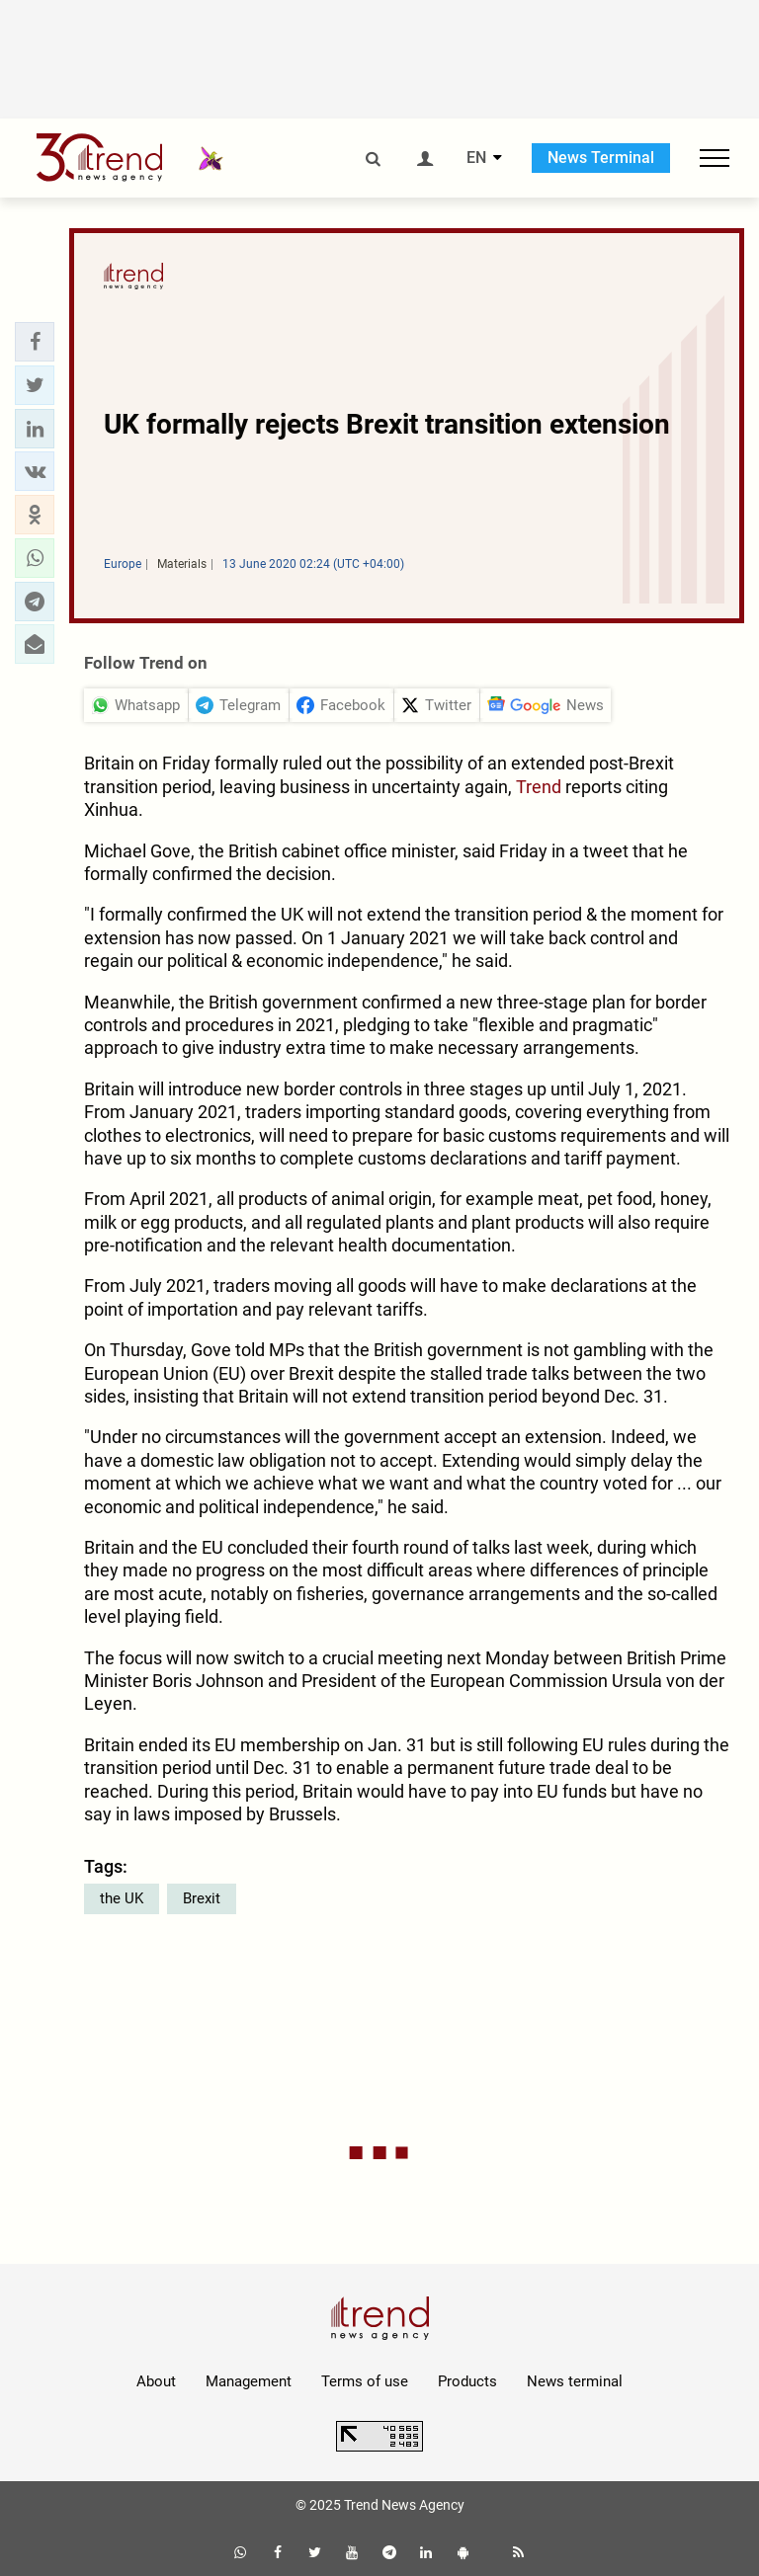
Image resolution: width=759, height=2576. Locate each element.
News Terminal (601, 157)
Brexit (201, 1898)
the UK (121, 1898)
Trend (538, 786)
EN (476, 158)
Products (467, 2381)
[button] (34, 342)
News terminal (575, 2381)
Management (249, 2381)
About (156, 2381)
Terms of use (364, 2381)
